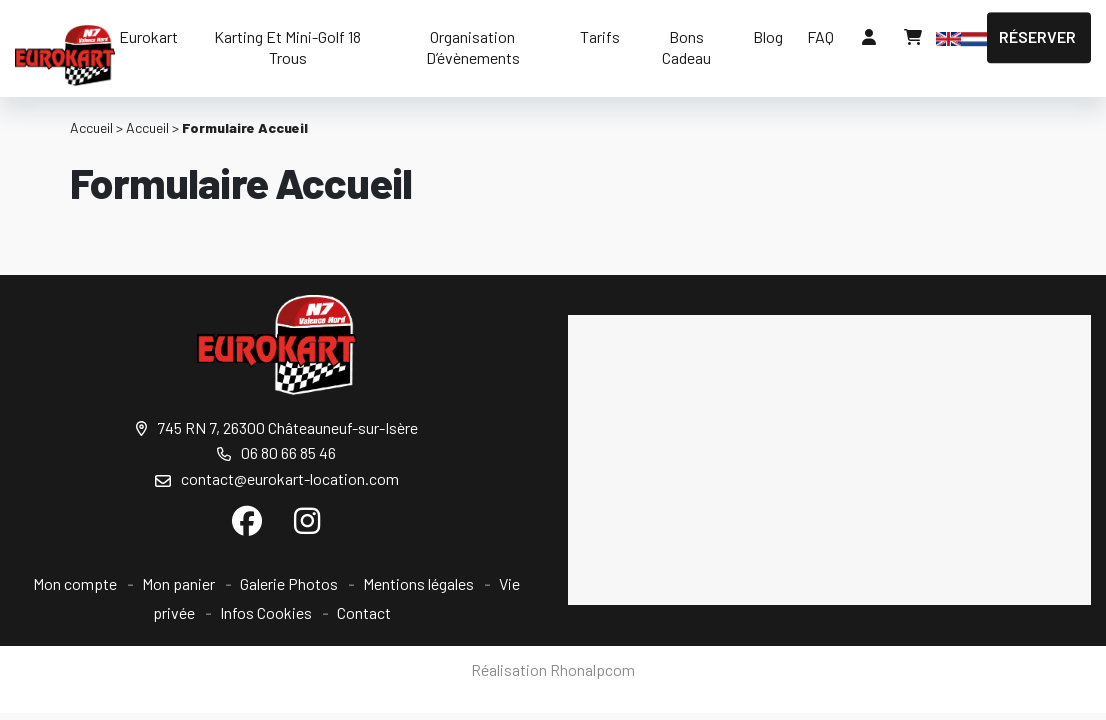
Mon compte (75, 583)
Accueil (91, 127)
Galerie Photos (289, 583)
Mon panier (178, 583)
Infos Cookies (266, 612)
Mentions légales (418, 583)
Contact (364, 612)
